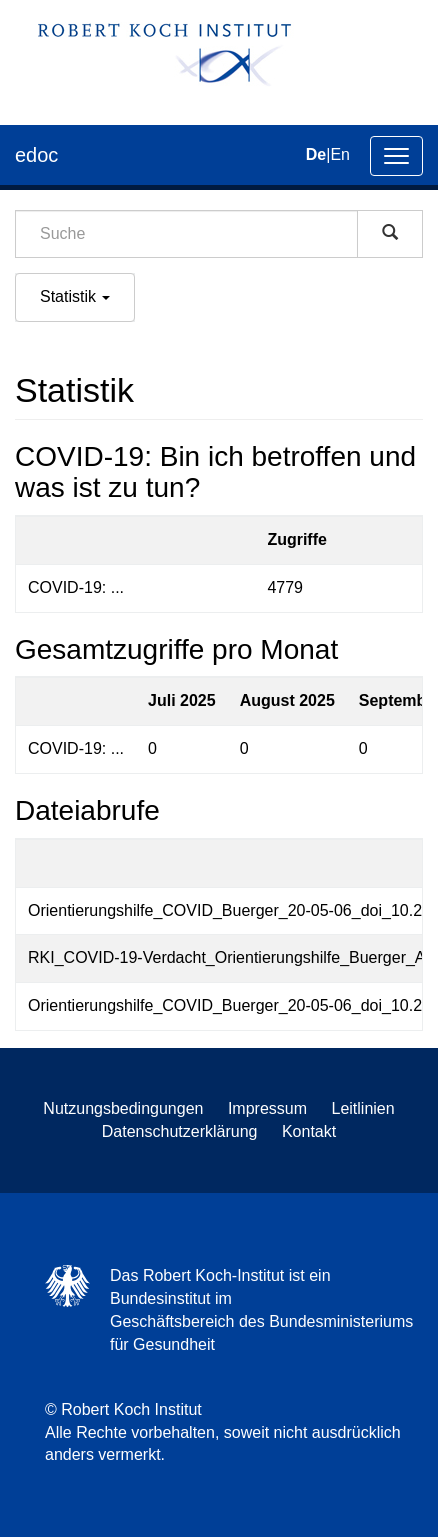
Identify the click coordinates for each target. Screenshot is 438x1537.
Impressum (267, 1108)
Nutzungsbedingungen (123, 1108)
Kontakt (309, 1131)
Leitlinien (363, 1108)
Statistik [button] (75, 296)
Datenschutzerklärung (180, 1131)
